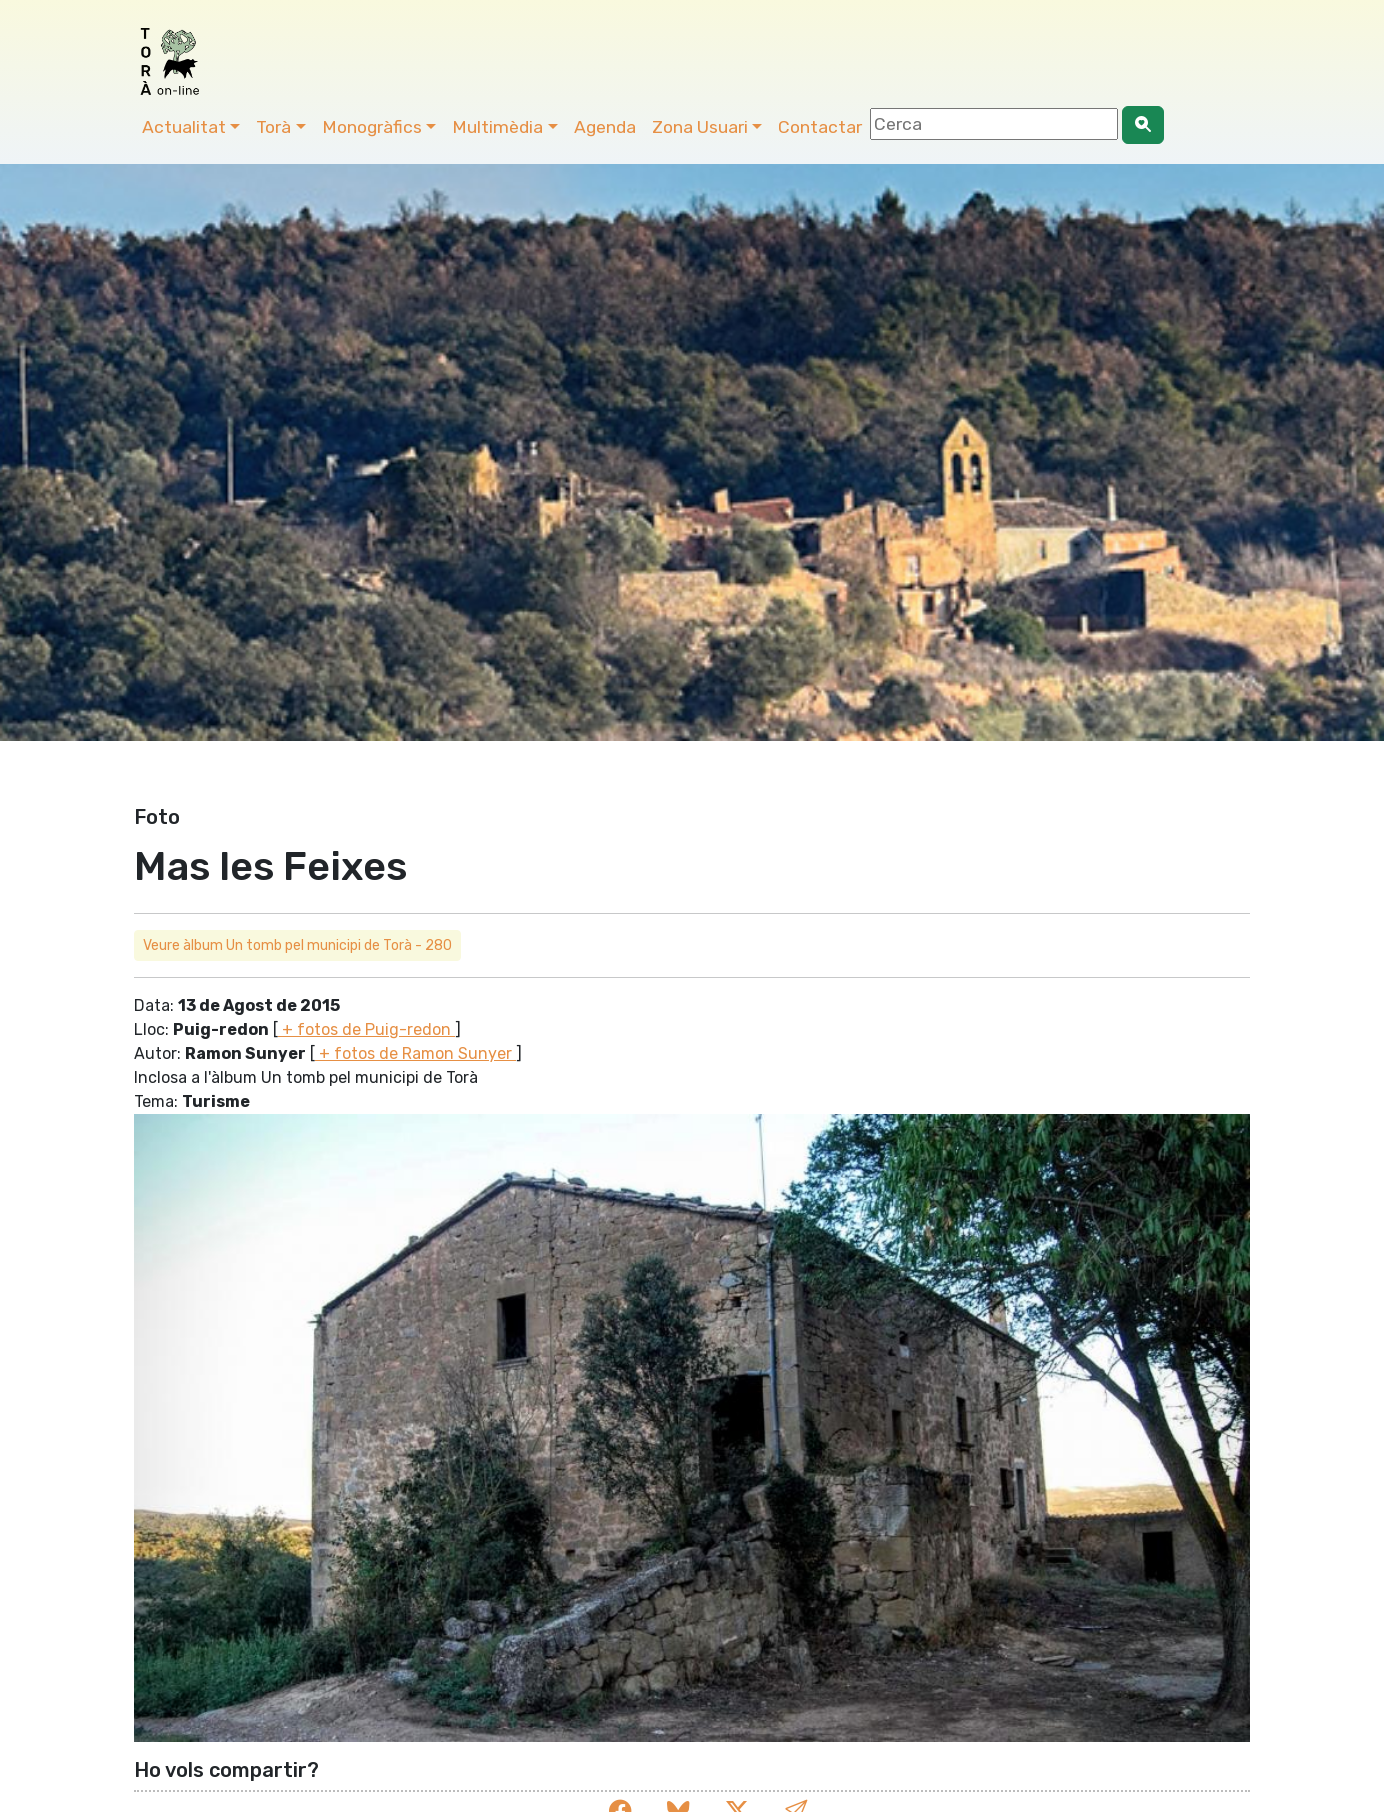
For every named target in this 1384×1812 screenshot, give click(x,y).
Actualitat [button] (184, 127)
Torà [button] (273, 127)
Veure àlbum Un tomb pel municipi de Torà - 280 (297, 945)
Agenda (605, 127)
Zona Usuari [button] (700, 127)
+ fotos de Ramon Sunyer (415, 1053)
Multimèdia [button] (497, 127)
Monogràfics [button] (372, 127)
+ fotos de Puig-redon (366, 1029)
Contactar (820, 127)
